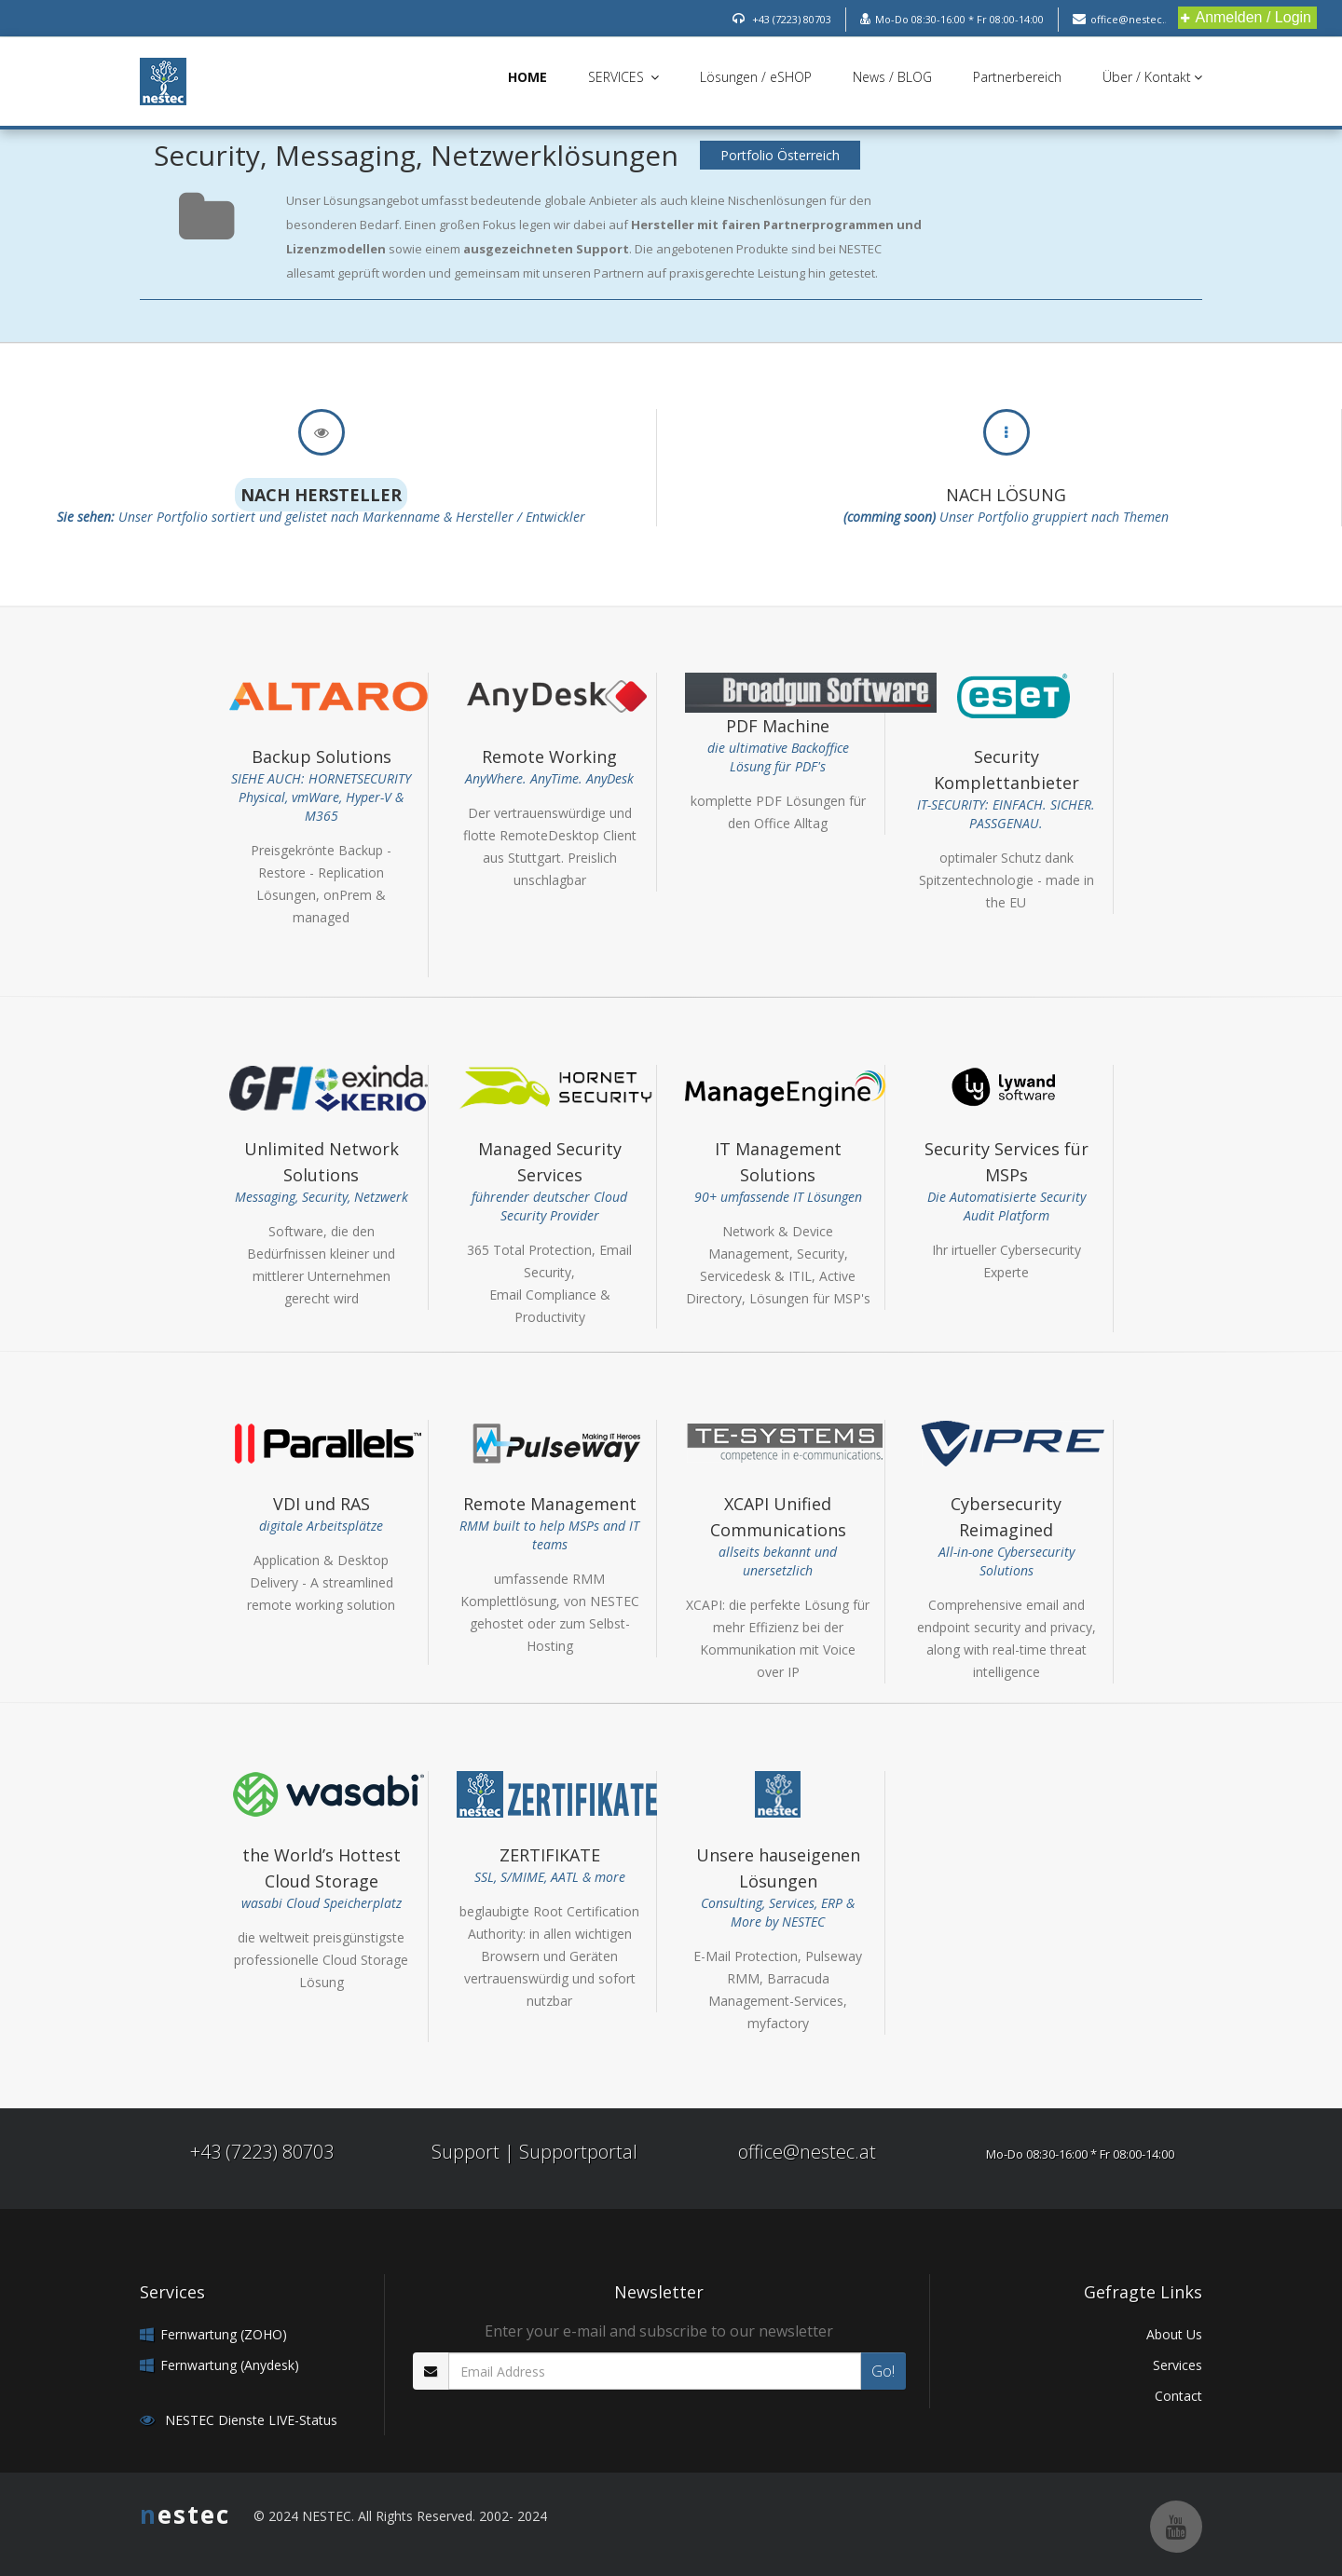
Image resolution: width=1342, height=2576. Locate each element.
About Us (1174, 2334)
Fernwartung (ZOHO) (223, 2334)
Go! (883, 2371)
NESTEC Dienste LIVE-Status (249, 2420)
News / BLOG (892, 77)
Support (465, 2151)
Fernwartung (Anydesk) (229, 2365)
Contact (1178, 2396)
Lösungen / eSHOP (756, 77)
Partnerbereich (1017, 77)
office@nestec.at (807, 2151)
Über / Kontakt (1152, 77)
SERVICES (623, 77)
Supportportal (578, 2151)
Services (1177, 2365)
